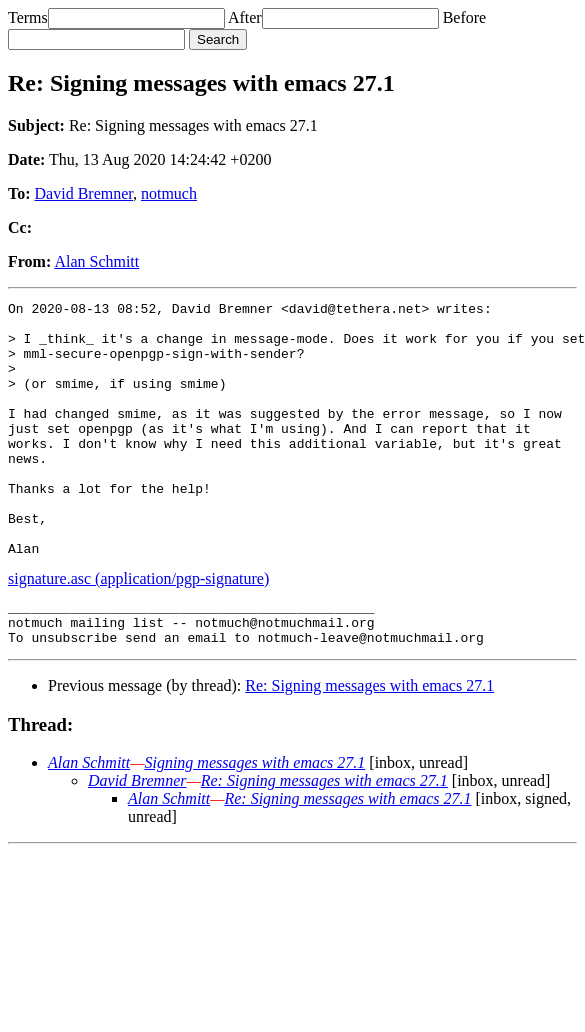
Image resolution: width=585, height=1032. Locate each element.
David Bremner (84, 193)
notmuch (169, 193)
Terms (28, 17)
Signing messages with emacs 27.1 (254, 822)
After (245, 17)
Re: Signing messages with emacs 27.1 (369, 745)
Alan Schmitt (96, 261)
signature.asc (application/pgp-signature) (138, 629)
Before (465, 17)
